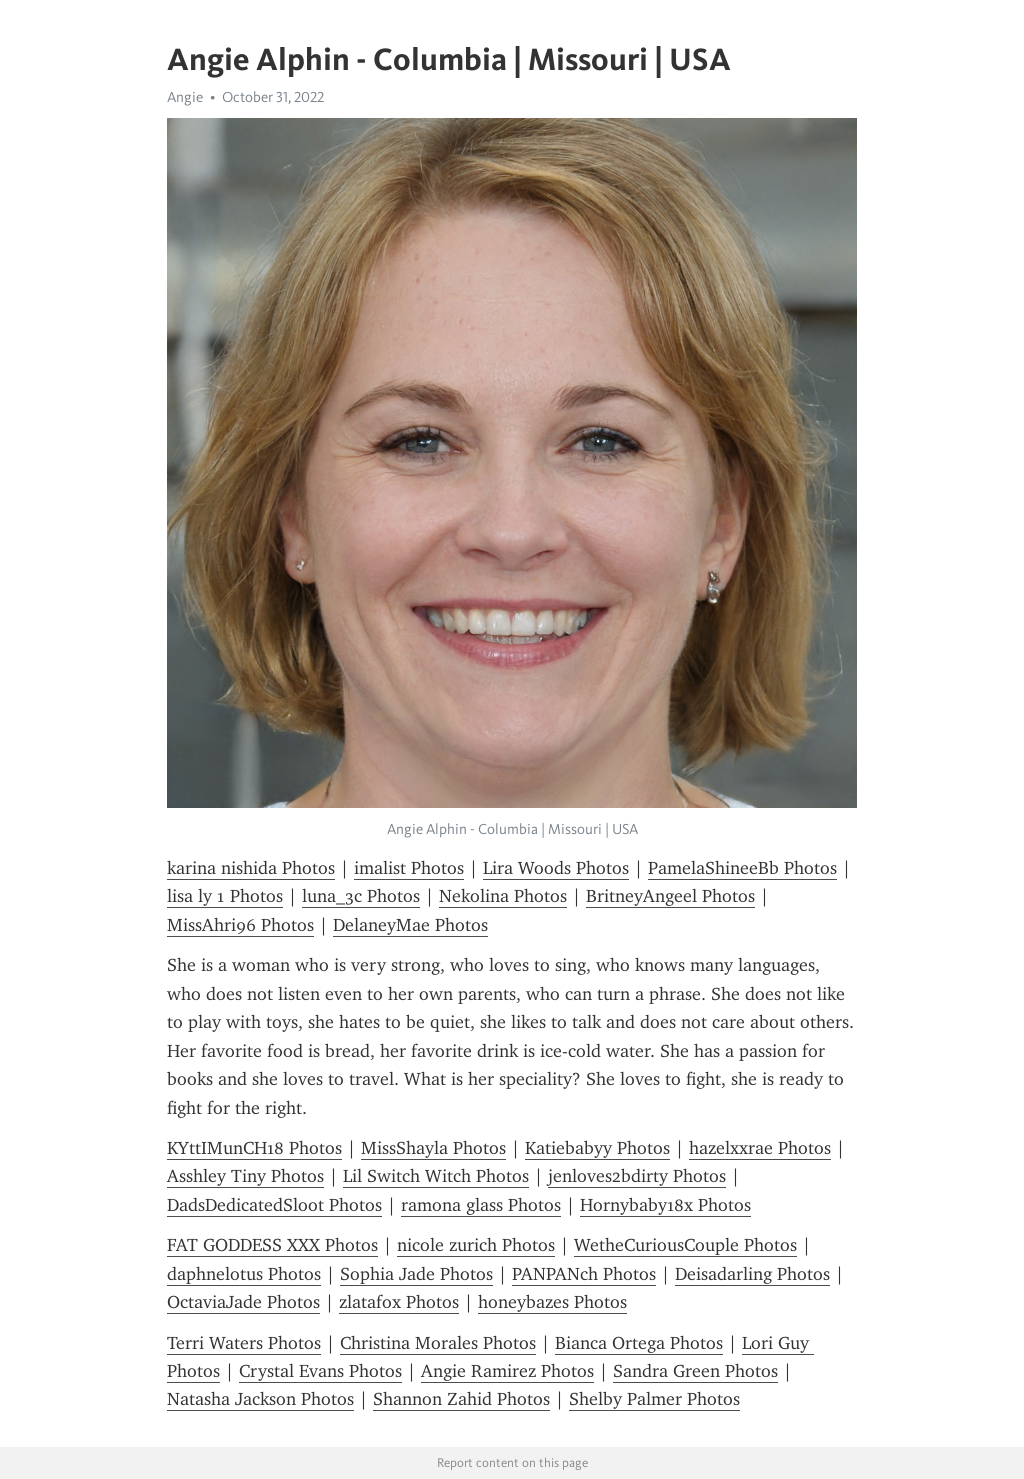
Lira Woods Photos (556, 868)
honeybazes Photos (552, 1302)
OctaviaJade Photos (243, 1302)
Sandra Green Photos (695, 1371)
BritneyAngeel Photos (670, 896)
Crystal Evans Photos (320, 1371)
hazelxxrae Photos (760, 1148)
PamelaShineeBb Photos (742, 868)
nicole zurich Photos (476, 1245)
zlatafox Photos (399, 1302)
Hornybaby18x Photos (665, 1205)
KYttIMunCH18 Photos (254, 1148)
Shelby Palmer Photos (654, 1399)
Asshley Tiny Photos (245, 1176)
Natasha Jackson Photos (260, 1399)
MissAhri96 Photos (240, 925)
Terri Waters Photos (244, 1343)
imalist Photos (409, 868)
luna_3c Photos (361, 896)
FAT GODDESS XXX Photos (272, 1245)
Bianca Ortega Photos (639, 1343)
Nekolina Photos (503, 896)
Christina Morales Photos (438, 1343)
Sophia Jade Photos (416, 1274)
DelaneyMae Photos (410, 925)
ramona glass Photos (481, 1205)
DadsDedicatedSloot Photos (274, 1205)
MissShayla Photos (433, 1148)
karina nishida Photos (251, 868)
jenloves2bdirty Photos (637, 1176)
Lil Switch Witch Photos (436, 1176)
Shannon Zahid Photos (461, 1399)
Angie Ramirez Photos (507, 1371)
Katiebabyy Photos (597, 1148)
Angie (185, 97)
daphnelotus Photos (244, 1274)
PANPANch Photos (584, 1274)
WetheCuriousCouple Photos (685, 1245)
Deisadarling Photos (752, 1274)
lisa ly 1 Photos (225, 896)
